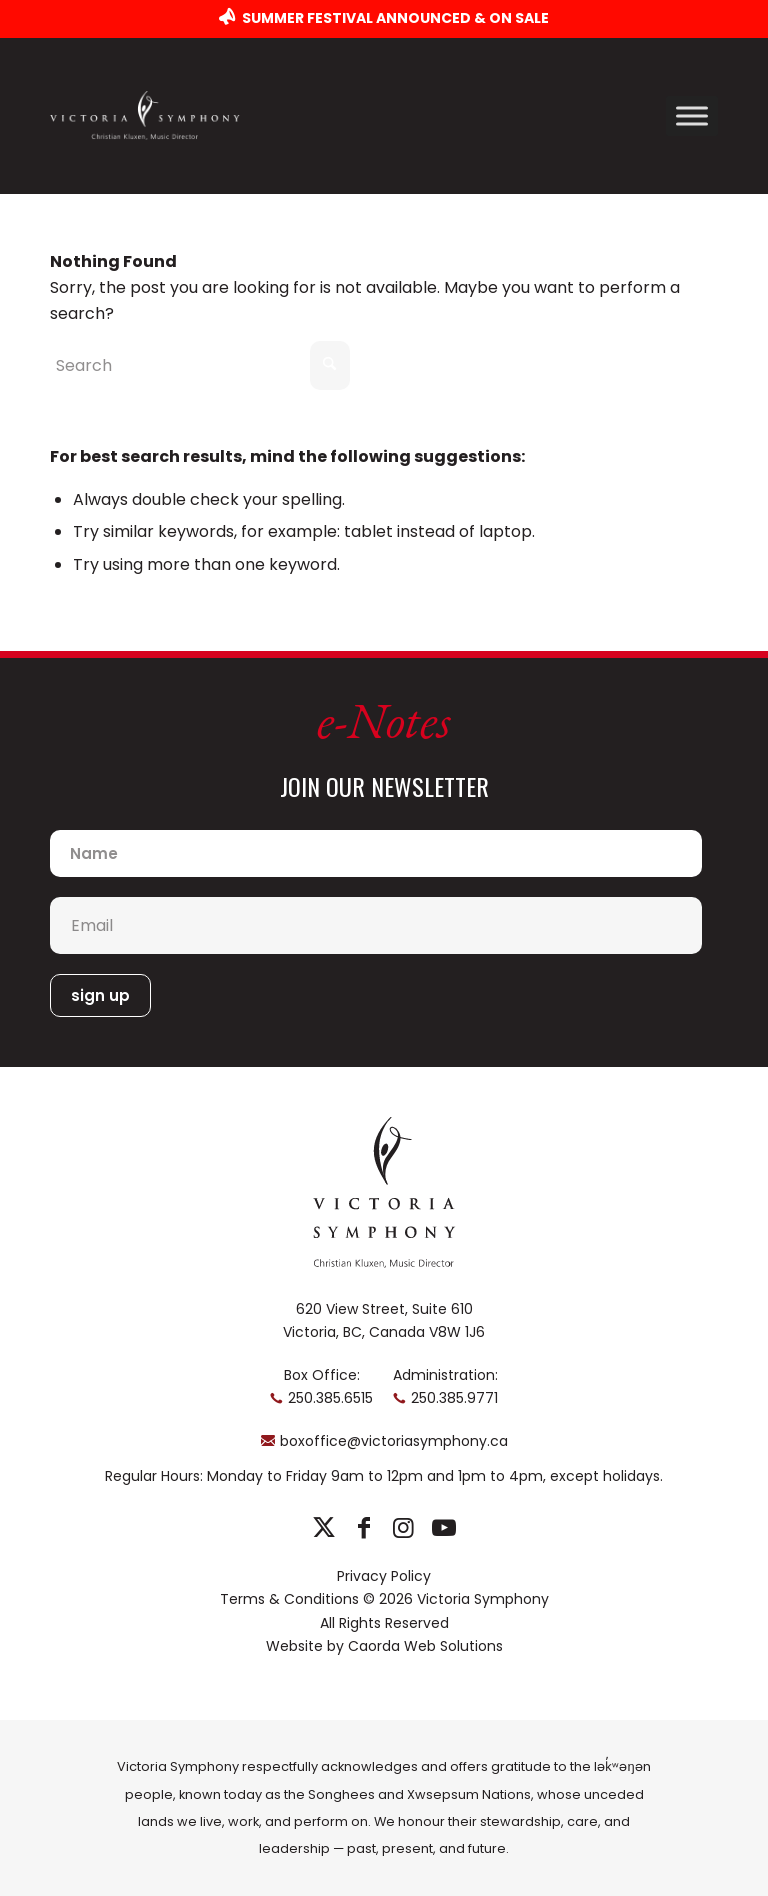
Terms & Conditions (289, 1599)
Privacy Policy (384, 1576)
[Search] (200, 365)
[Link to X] (323, 1528)
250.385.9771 (454, 1398)
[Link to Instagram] (403, 1528)
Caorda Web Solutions (425, 1646)
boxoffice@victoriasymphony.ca (394, 1441)
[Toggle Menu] (692, 115)
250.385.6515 (330, 1398)
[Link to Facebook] (363, 1528)
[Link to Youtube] (443, 1528)
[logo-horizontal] (145, 115)
